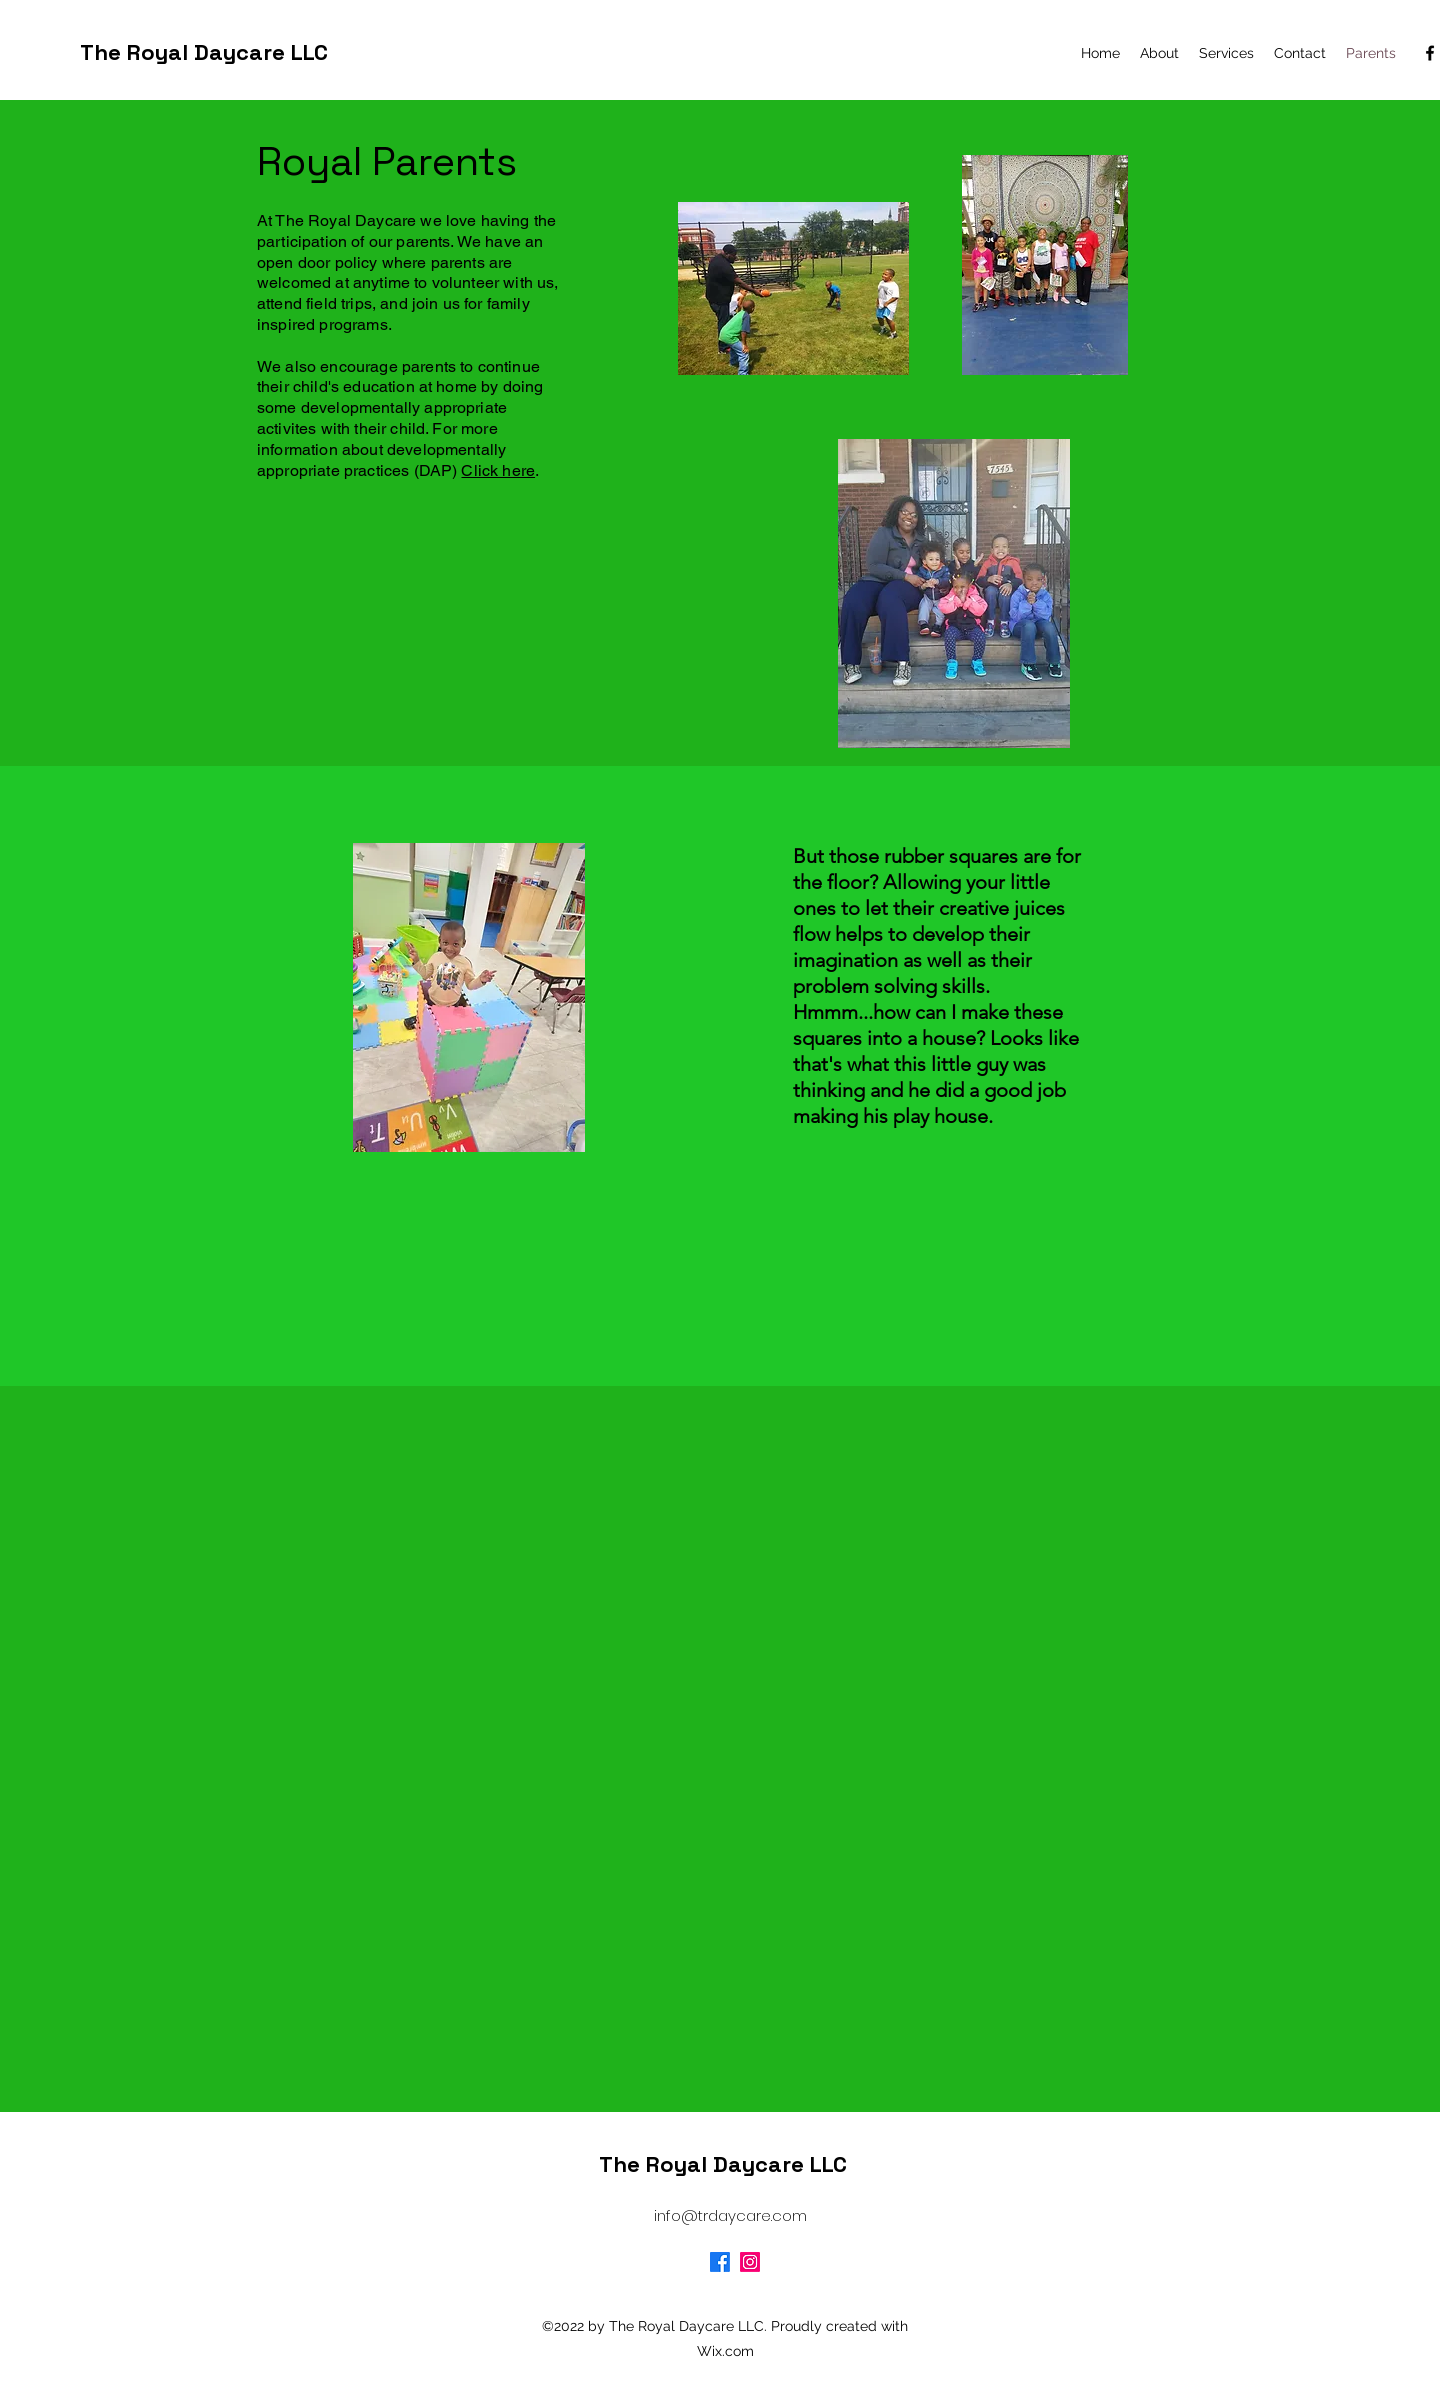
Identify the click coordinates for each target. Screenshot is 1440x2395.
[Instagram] (750, 2262)
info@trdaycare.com (730, 2215)
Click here (498, 470)
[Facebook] (720, 2262)
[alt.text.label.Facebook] (1430, 53)
